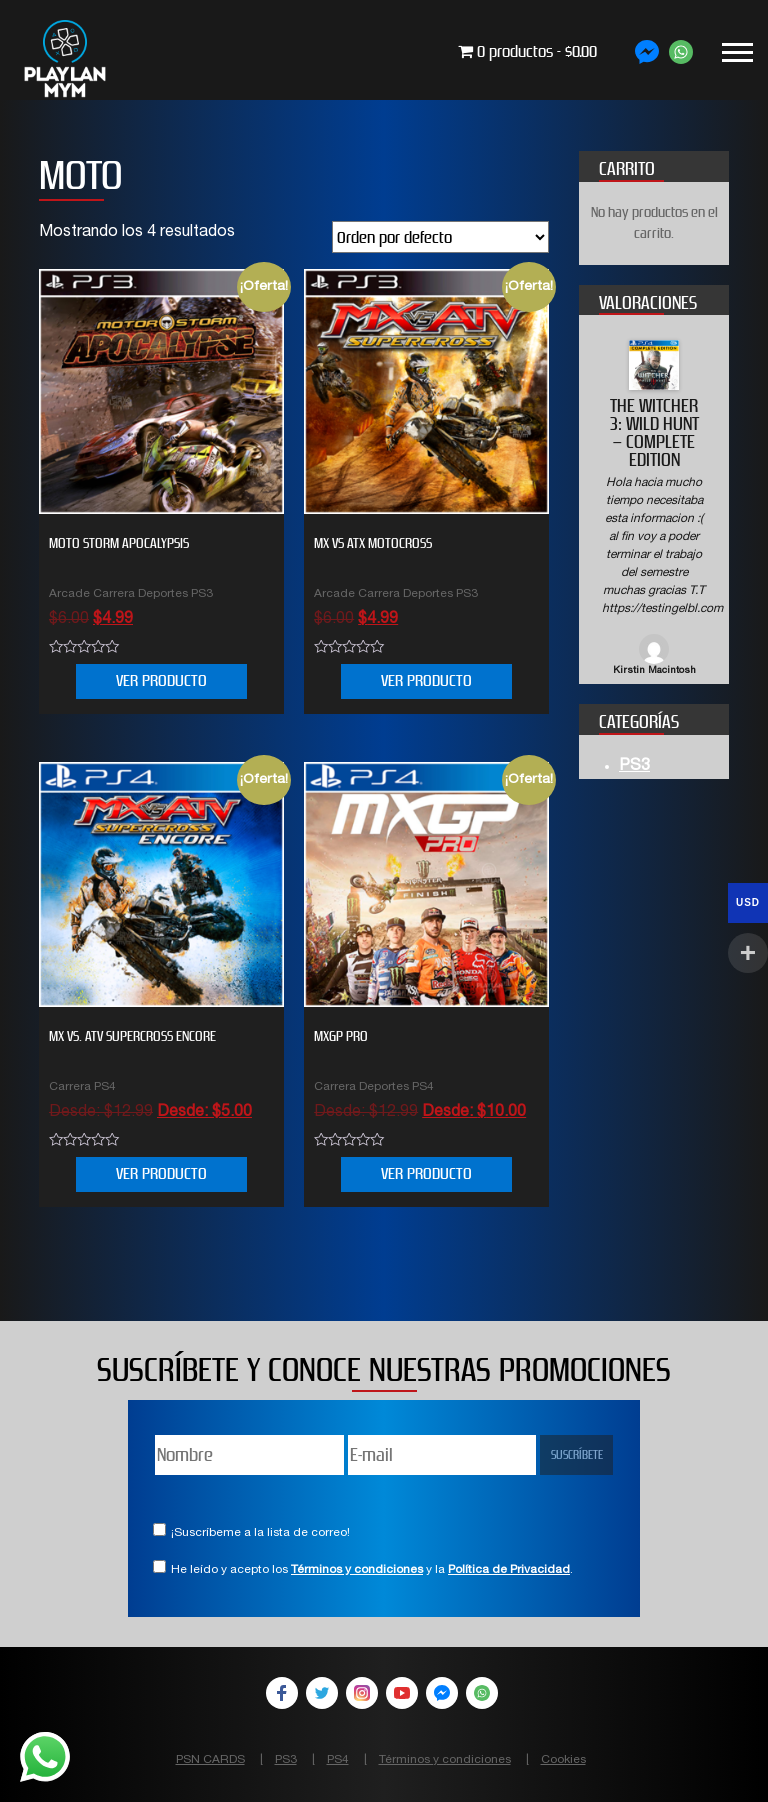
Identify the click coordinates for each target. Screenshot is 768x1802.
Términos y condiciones (357, 1570)
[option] (654, 509)
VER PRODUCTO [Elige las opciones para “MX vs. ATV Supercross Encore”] (161, 1173)
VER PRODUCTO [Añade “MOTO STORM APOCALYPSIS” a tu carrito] (161, 680)
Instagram (362, 1693)
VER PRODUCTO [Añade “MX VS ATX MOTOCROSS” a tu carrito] (426, 680)
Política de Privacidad (509, 1570)
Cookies (563, 1760)
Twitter (322, 1693)
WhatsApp (482, 1693)
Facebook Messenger (442, 1693)
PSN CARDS (210, 1760)
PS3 (634, 767)
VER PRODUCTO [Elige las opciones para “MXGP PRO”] (426, 1173)
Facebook (282, 1693)
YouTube (402, 1693)
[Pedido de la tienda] (440, 237)
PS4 (338, 1760)
